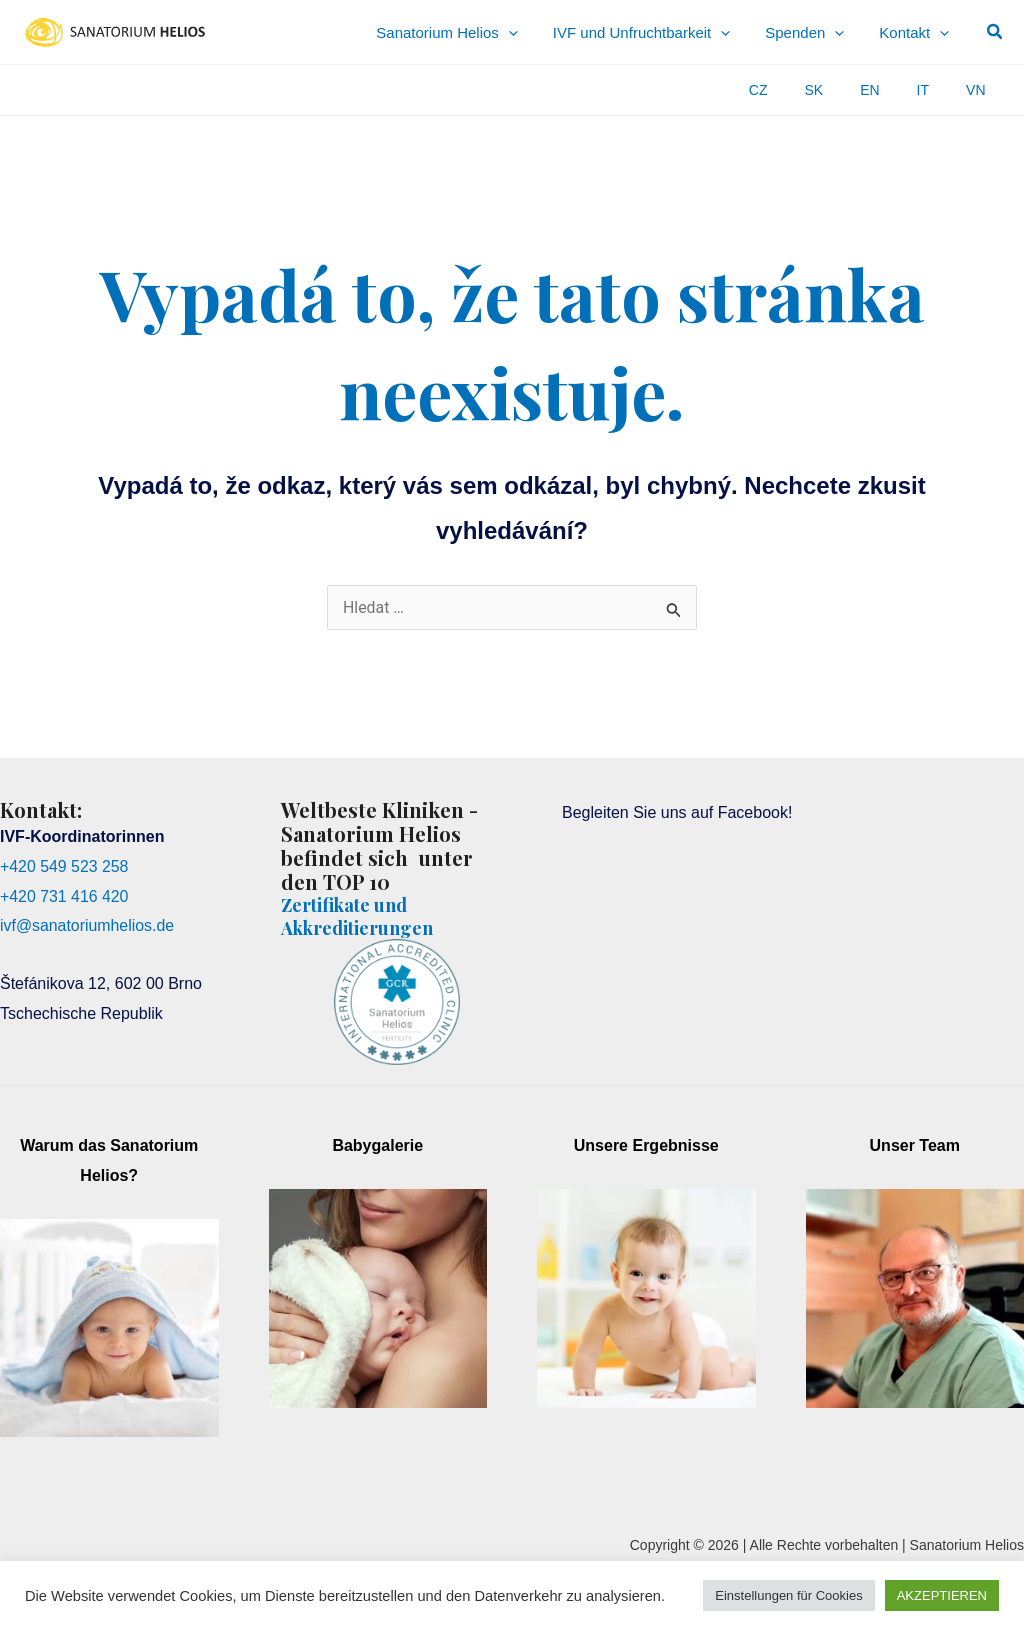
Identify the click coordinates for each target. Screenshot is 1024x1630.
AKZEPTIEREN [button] (942, 1595)
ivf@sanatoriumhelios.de (87, 925)
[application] (560, 32)
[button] (995, 32)
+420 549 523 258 (64, 866)
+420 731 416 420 (64, 896)
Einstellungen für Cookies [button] (788, 1595)
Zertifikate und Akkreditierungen (357, 915)
